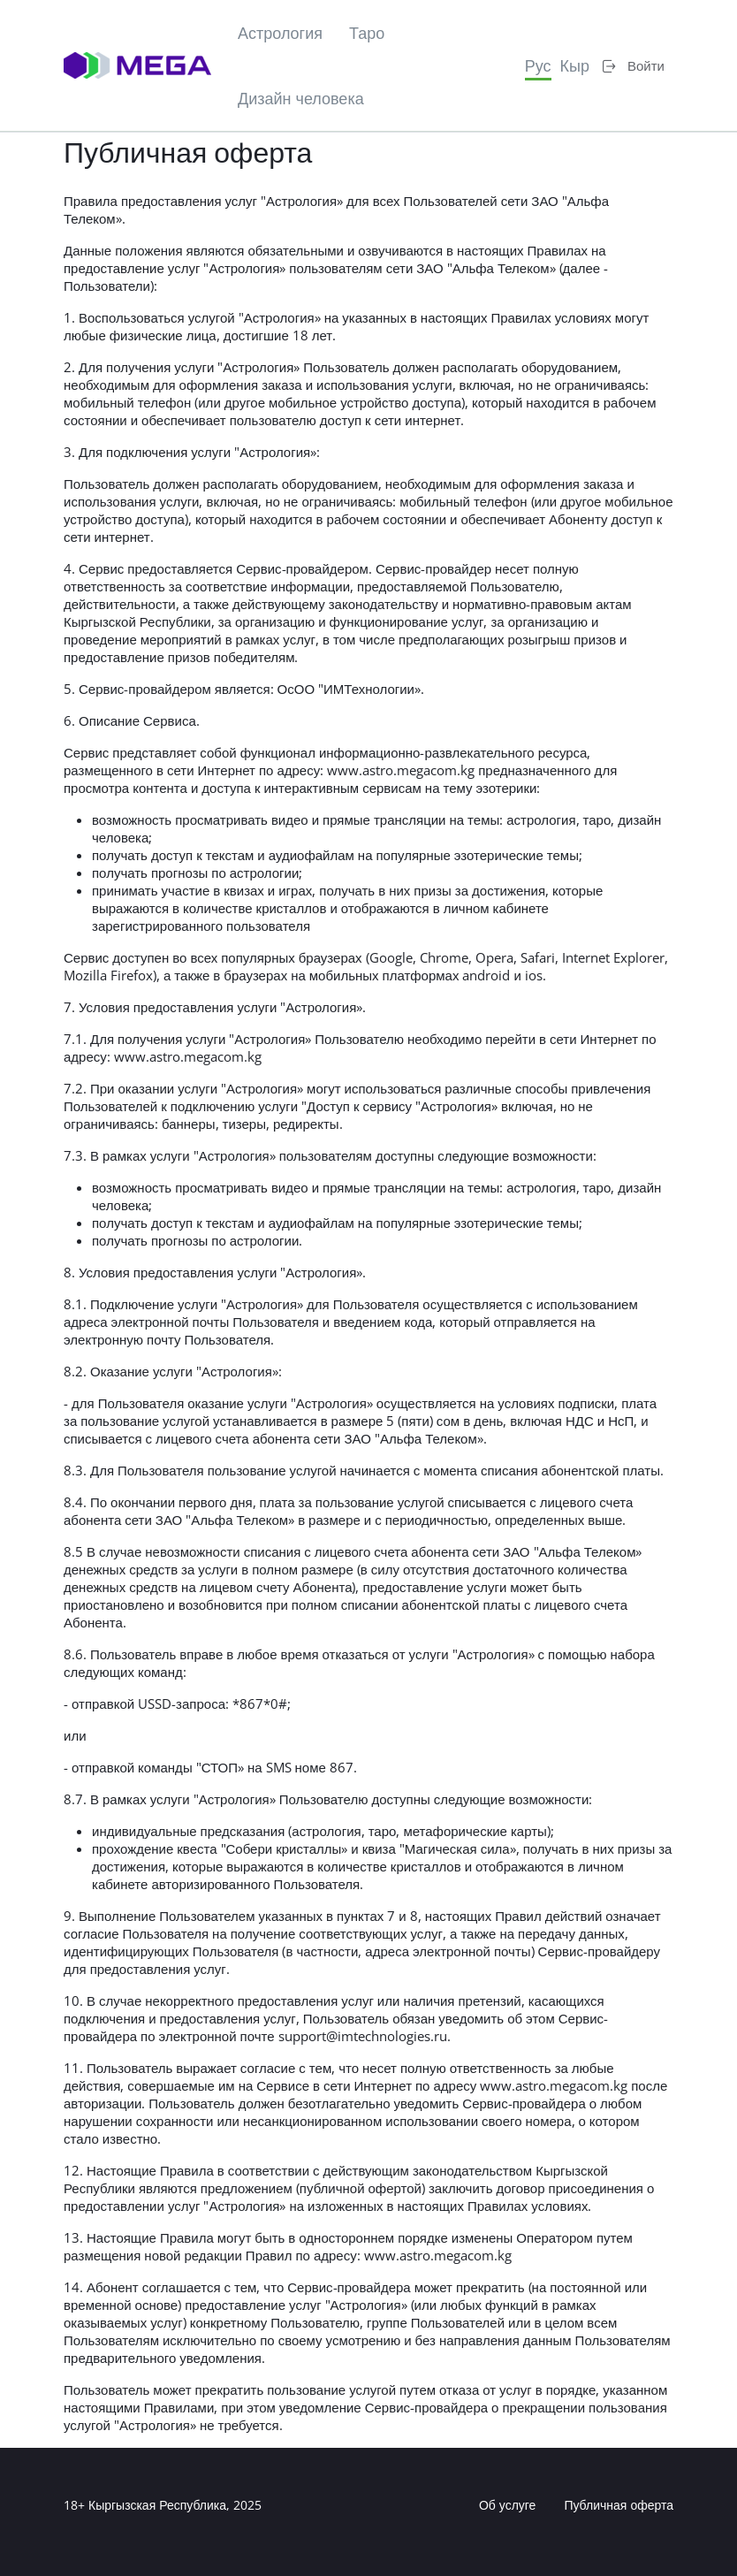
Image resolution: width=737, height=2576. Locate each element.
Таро (366, 32)
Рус (538, 65)
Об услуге (507, 2504)
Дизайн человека (301, 98)
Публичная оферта (618, 2504)
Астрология (280, 32)
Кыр (574, 65)
